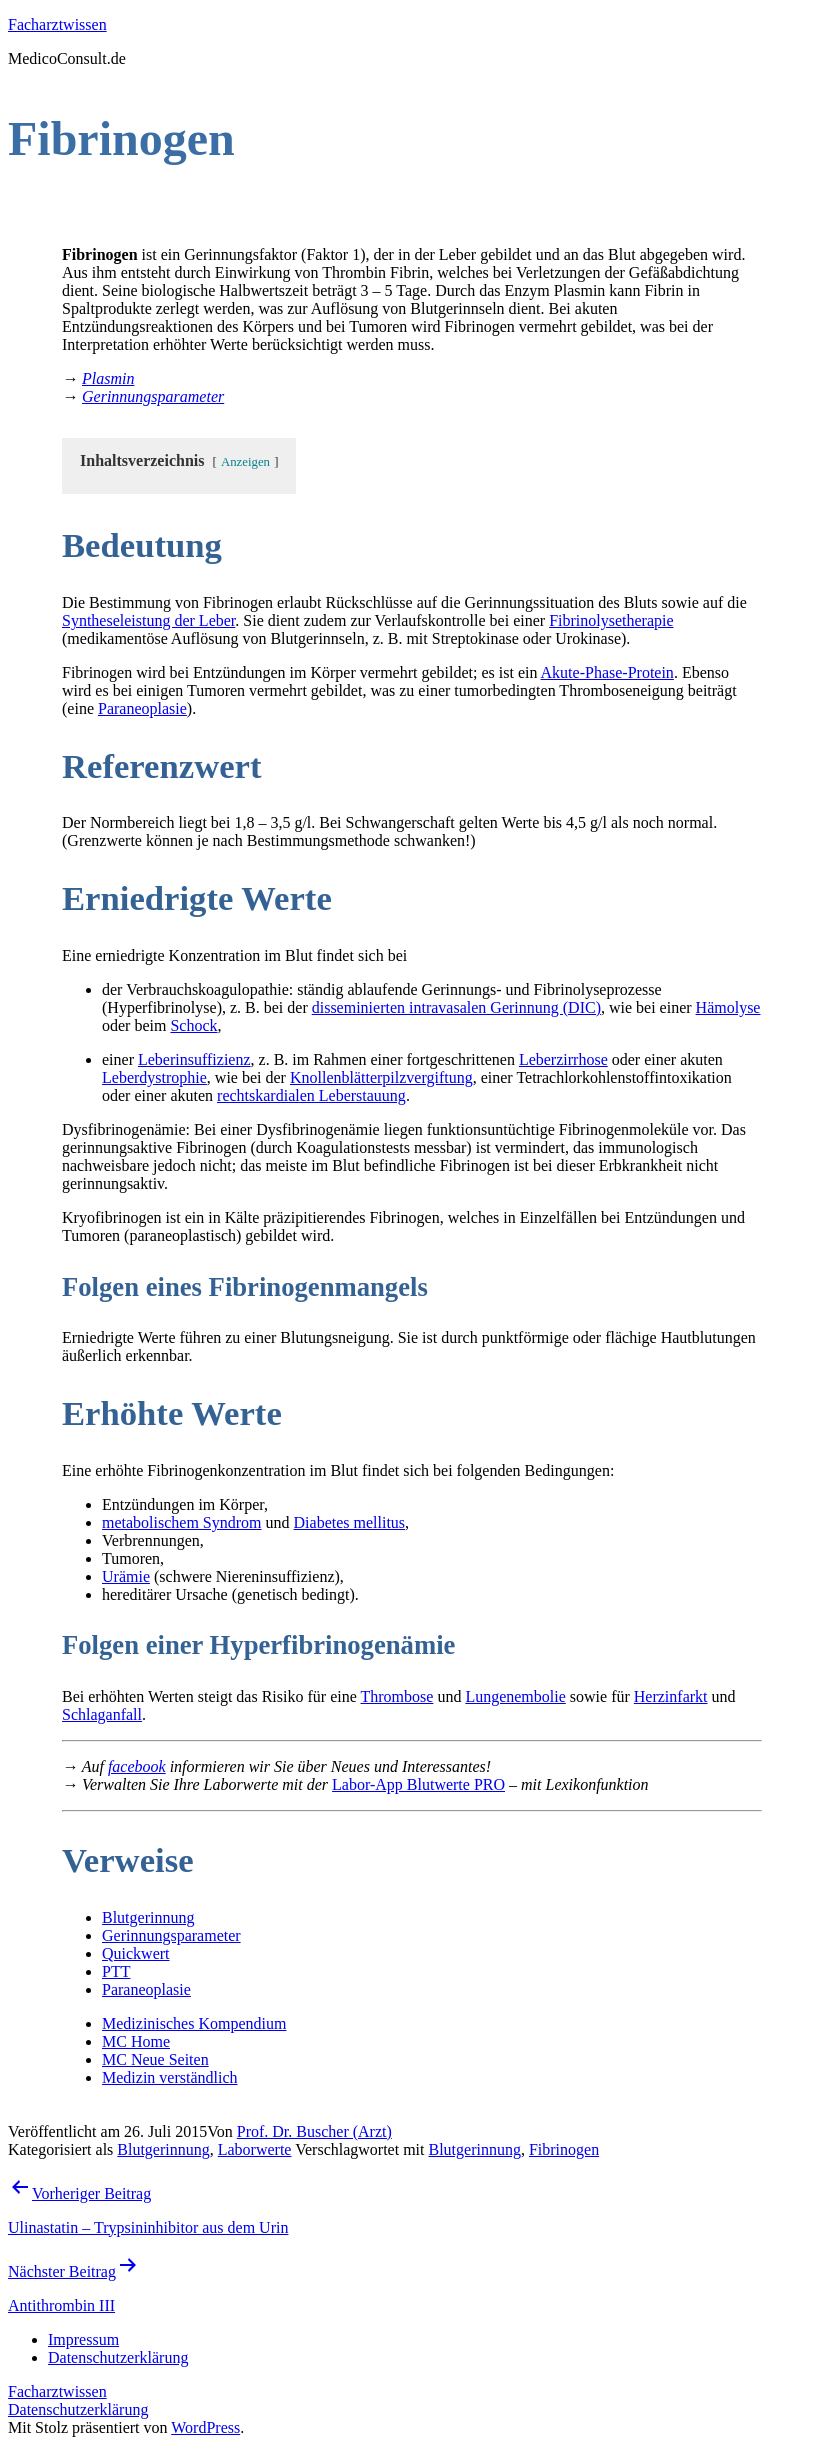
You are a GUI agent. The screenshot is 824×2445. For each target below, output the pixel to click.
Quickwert (136, 1953)
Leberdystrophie (154, 1077)
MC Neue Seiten (155, 2059)
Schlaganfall (102, 1714)
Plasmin (108, 378)
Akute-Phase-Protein (607, 672)
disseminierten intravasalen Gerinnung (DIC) (456, 1007)
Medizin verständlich (170, 2077)
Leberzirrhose (563, 1059)
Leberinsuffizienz (194, 1059)
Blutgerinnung (148, 1917)
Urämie (126, 1576)
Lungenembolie (515, 1696)
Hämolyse (728, 1007)
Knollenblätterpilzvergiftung (381, 1077)
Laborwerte (255, 2149)
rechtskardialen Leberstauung (311, 1095)
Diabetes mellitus (350, 1522)
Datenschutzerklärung (78, 2409)
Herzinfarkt (671, 1696)
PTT (116, 1971)
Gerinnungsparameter (171, 1935)
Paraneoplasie (142, 708)
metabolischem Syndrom (182, 1522)
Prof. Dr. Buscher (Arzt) (314, 2131)
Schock (193, 1025)
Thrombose (397, 1696)
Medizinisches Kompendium (194, 2023)
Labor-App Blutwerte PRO (418, 1784)
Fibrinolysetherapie (611, 620)
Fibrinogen (564, 2149)
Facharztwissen (57, 24)
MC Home (136, 2041)
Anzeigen (245, 462)
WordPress (205, 2427)
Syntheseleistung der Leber (148, 620)
